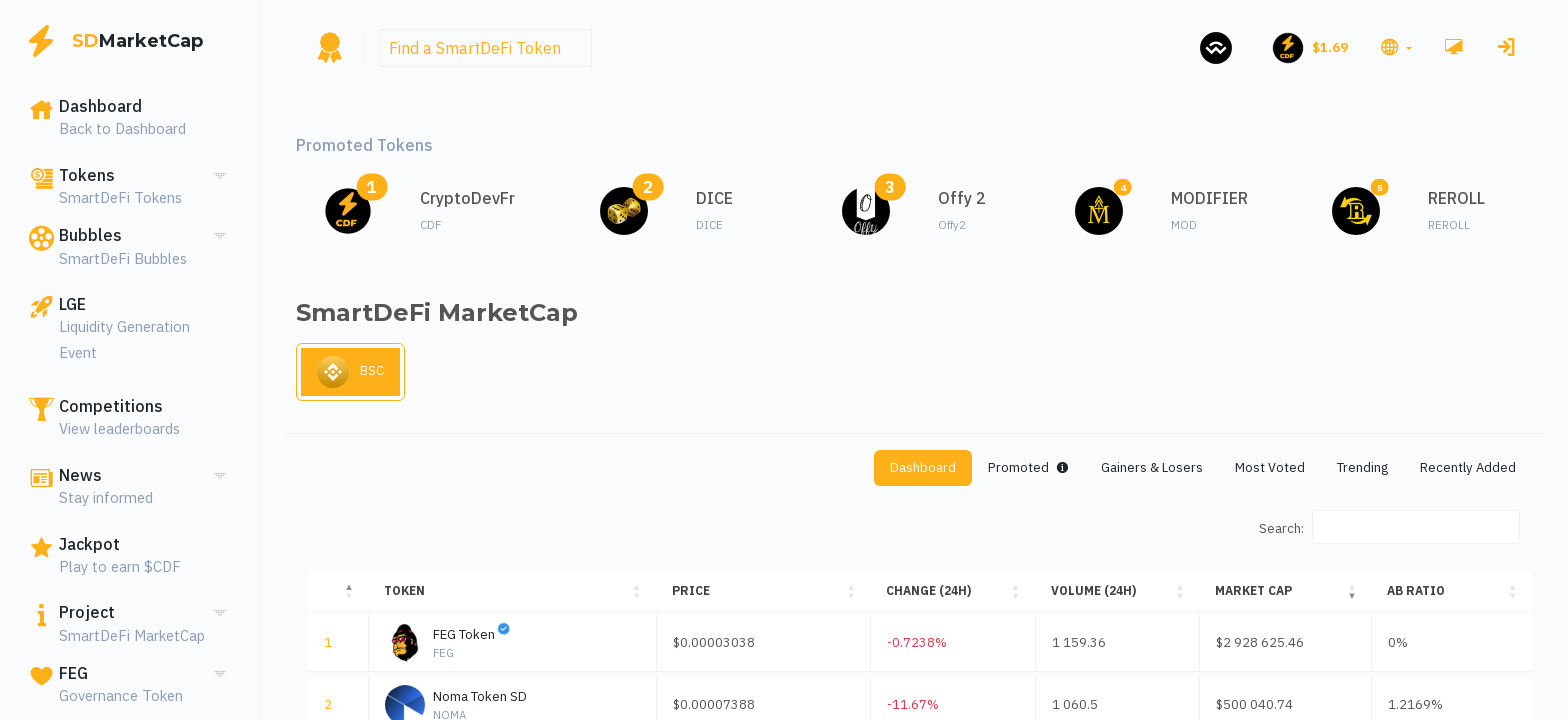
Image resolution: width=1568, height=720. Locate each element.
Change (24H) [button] (944, 596)
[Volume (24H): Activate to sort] (1115, 597)
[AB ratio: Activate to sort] (1450, 597)
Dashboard (858, 471)
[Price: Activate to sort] (776, 597)
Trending (1343, 471)
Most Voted (1240, 471)
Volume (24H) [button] (1097, 596)
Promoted (974, 471)
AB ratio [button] (1414, 596)
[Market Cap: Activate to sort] (1280, 597)
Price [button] (701, 596)
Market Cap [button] (1246, 596)
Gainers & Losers (1111, 471)
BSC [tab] (353, 375)
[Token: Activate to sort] (516, 597)
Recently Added (1461, 471)
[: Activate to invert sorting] (337, 597)
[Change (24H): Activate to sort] (962, 597)
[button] (1394, 48)
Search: (1277, 533)
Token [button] (402, 596)
